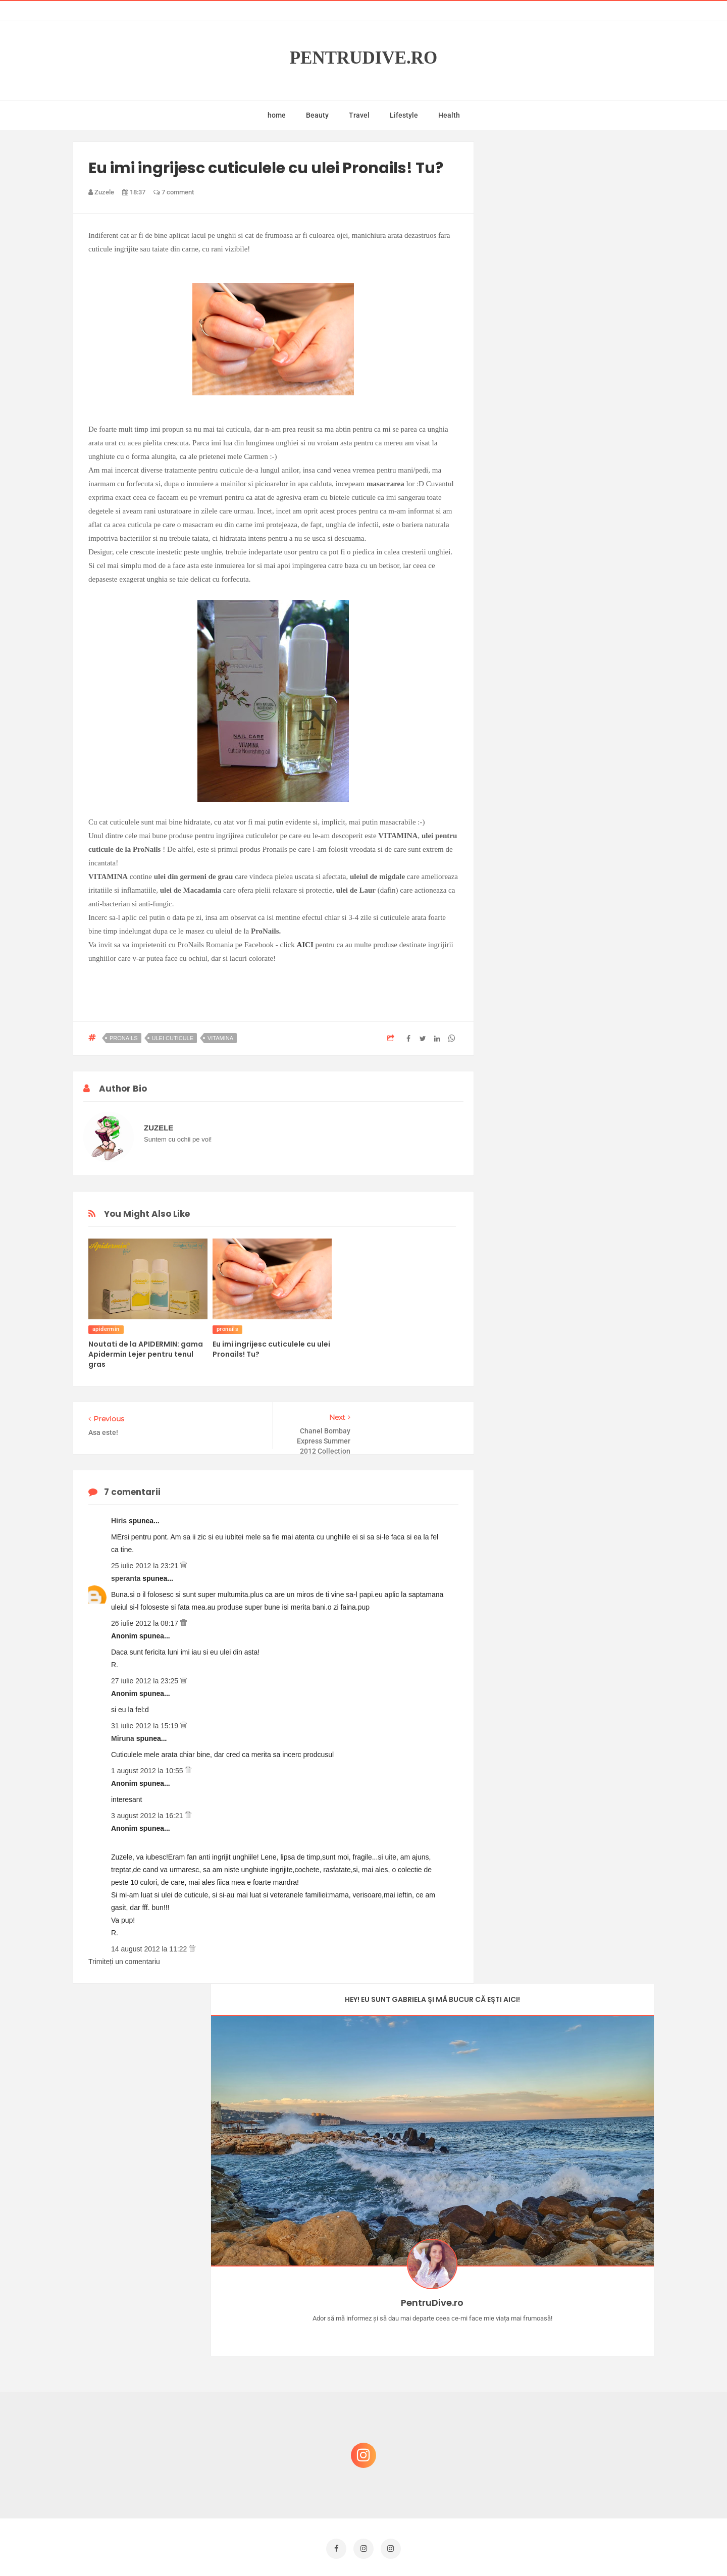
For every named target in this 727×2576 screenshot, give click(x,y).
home (277, 115)
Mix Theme (447, 2549)
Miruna (123, 1733)
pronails (124, 1038)
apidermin (106, 1329)
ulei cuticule (173, 1038)
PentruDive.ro (364, 58)
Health (449, 115)
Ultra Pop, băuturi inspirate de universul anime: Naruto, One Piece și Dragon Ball (573, 2469)
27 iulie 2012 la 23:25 (145, 1676)
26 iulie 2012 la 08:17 (145, 1618)
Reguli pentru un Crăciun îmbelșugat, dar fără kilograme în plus (575, 2415)
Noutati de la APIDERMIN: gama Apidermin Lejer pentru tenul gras (145, 1354)
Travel (359, 115)
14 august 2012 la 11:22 (150, 1944)
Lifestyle (404, 115)
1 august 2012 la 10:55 (148, 1766)
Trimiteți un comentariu (124, 1956)
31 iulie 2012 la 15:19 (145, 1721)
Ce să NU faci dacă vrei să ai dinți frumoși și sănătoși (568, 2367)
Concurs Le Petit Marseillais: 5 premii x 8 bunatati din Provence (575, 2318)
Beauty (317, 115)
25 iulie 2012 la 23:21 (145, 1561)
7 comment (173, 192)
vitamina (220, 1038)
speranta (126, 1573)
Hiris (120, 1516)
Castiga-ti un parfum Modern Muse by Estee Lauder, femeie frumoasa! (572, 2270)
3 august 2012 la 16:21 (148, 1811)
